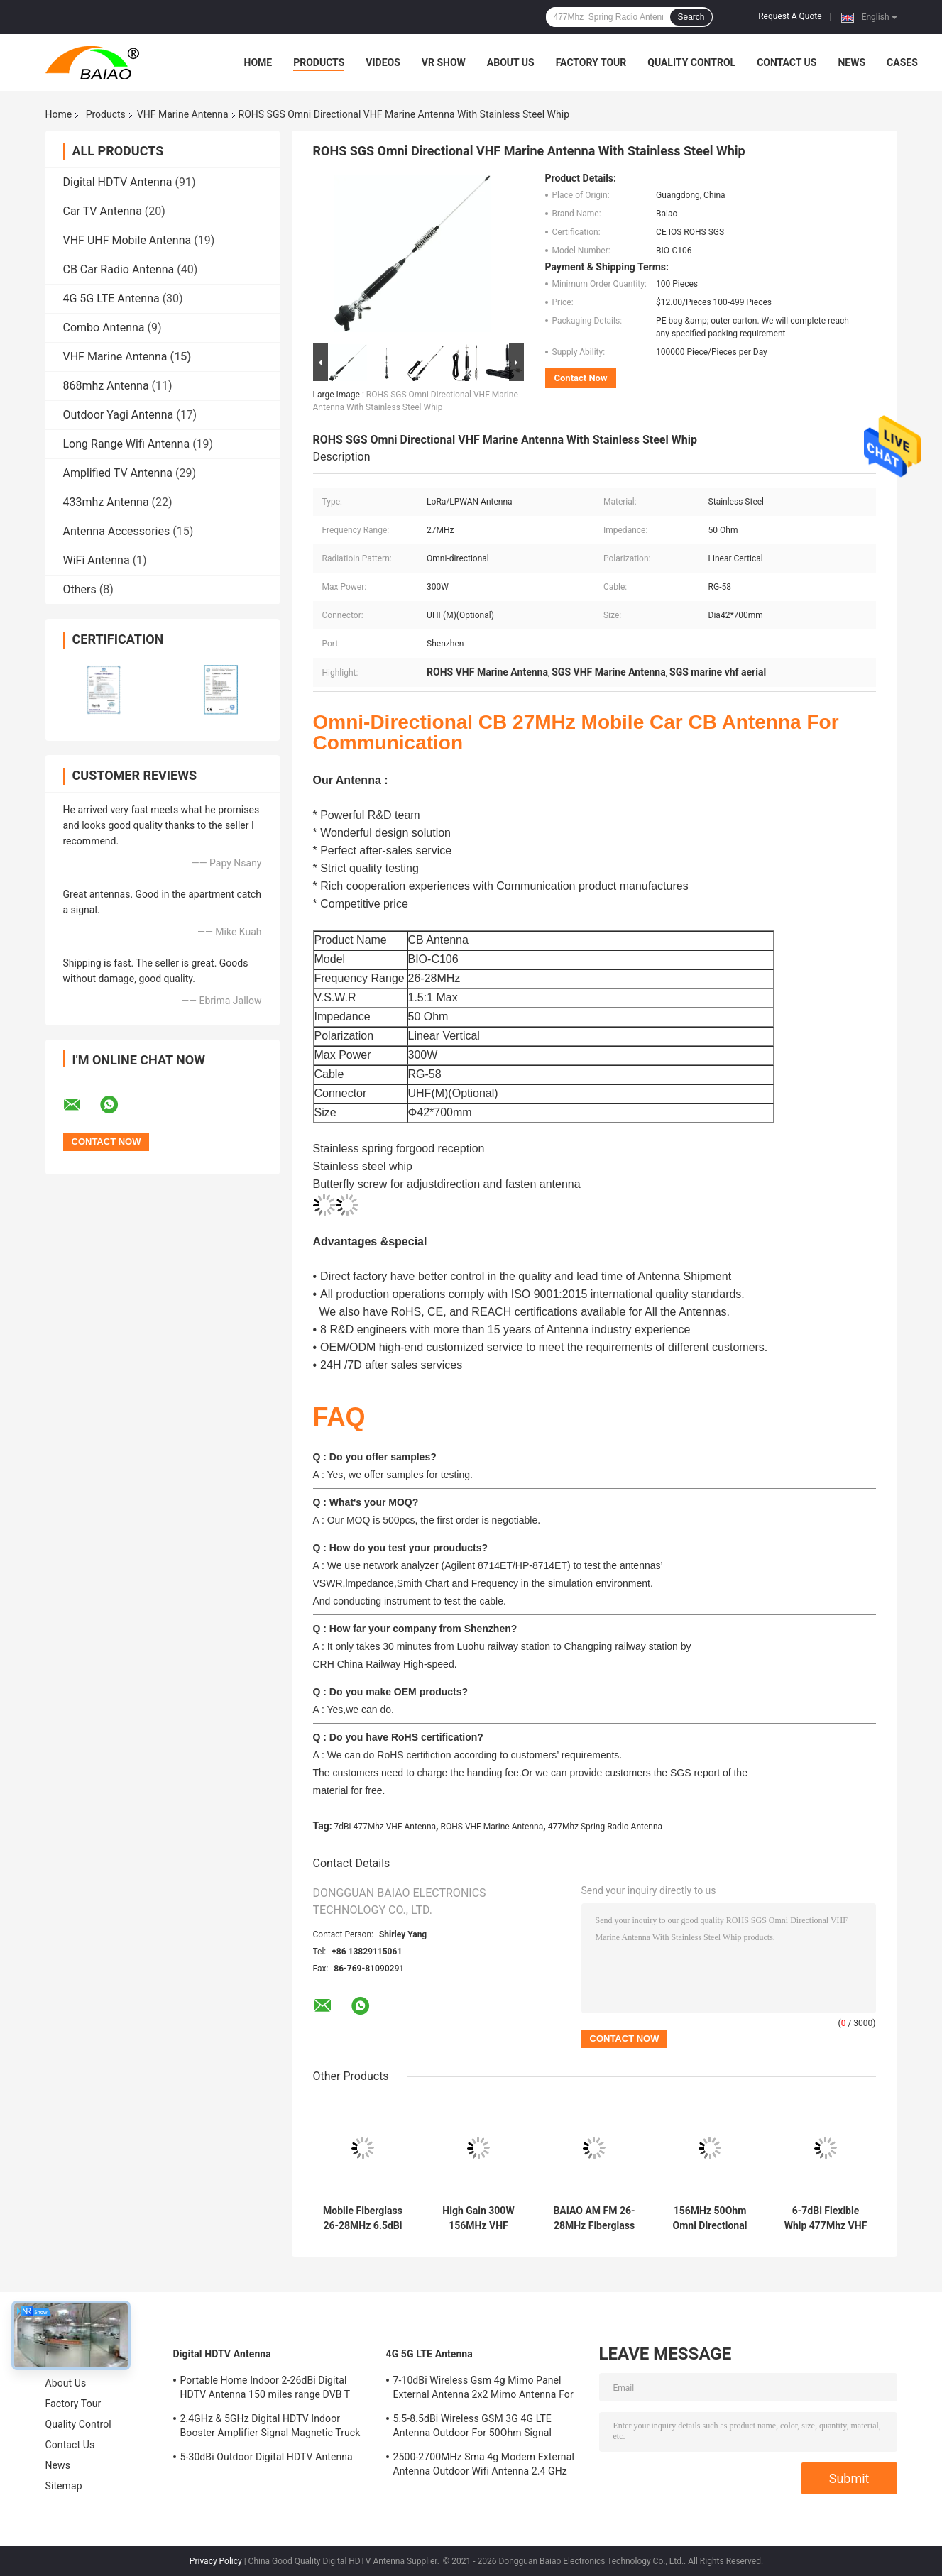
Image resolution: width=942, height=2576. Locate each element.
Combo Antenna (104, 327)
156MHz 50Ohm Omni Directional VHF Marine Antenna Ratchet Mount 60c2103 (710, 2218)
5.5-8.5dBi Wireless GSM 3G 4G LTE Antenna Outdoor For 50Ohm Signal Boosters (472, 2428)
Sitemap (63, 2486)
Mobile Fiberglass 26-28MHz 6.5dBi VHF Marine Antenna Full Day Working (362, 2218)
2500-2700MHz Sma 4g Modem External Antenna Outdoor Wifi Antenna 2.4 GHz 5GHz (483, 2466)
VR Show (444, 62)
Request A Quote (789, 16)
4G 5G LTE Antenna (111, 298)
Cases (902, 62)
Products (318, 62)
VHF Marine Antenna (183, 114)
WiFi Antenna (96, 560)
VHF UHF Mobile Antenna (127, 240)
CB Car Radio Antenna (119, 269)
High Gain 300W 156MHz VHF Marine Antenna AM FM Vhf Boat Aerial (478, 2218)
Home (258, 62)
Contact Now (581, 378)
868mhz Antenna (106, 385)
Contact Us (786, 62)
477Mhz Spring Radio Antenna (605, 1827)
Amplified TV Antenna (117, 473)
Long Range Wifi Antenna (126, 444)
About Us (511, 62)
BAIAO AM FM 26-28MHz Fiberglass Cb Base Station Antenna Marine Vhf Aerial (594, 2218)
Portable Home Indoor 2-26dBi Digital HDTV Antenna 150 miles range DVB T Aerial (265, 2389)
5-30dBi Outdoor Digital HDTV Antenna (266, 2456)
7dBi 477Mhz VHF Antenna (385, 1827)
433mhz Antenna (106, 502)
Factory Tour (591, 62)
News (851, 62)
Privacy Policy (216, 2561)
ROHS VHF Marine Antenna (492, 1827)
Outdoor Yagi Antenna (118, 415)
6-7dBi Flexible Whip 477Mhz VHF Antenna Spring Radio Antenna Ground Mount (825, 2218)
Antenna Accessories (116, 531)
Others (80, 589)
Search (690, 17)
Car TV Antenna (102, 211)
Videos (383, 62)
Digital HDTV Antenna (117, 182)
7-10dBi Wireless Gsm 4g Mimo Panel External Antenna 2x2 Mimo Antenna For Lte (483, 2389)
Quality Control (691, 62)
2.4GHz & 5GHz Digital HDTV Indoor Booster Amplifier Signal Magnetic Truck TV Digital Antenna (270, 2428)
